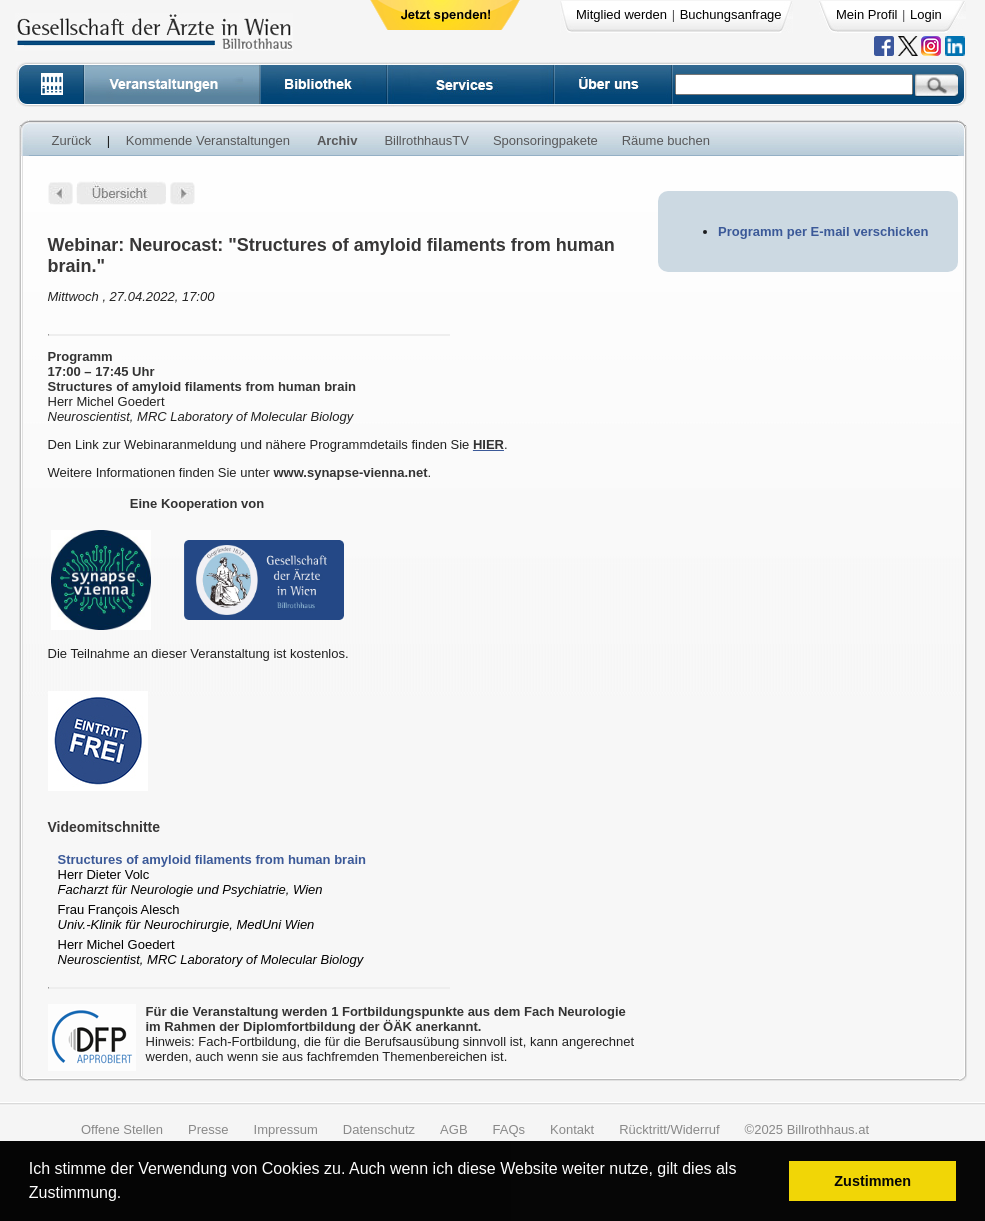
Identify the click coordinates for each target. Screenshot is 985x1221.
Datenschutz (379, 1129)
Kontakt (572, 1129)
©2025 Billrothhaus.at (807, 1129)
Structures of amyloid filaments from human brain (212, 859)
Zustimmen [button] (872, 1181)
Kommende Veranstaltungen (208, 140)
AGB (453, 1129)
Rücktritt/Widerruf (669, 1129)
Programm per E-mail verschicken (823, 231)
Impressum (286, 1129)
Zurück (72, 140)
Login (926, 14)
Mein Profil (866, 14)
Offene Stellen (122, 1129)
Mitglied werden (621, 14)
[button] (128, 1195)
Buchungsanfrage (731, 14)
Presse (208, 1129)
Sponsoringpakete (545, 140)
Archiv (337, 140)
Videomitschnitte (104, 827)
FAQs (509, 1129)
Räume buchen (666, 140)
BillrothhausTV (426, 140)
